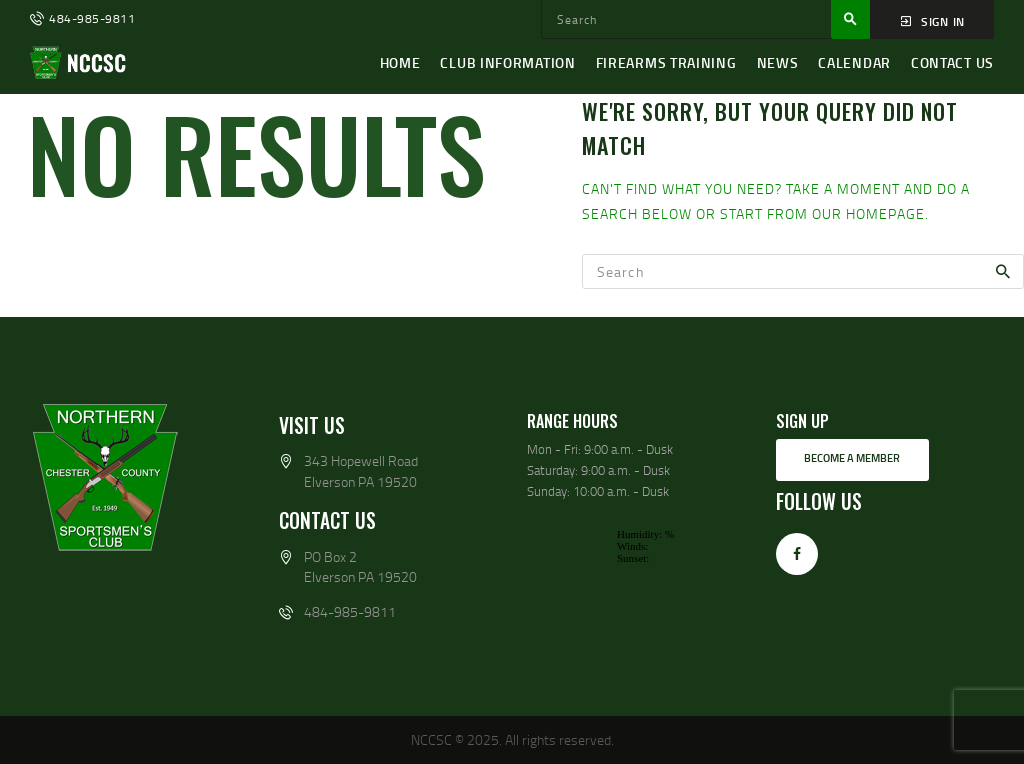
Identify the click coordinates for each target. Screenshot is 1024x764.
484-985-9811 (350, 611)
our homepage (868, 213)
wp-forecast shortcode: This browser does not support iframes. (636, 599)
